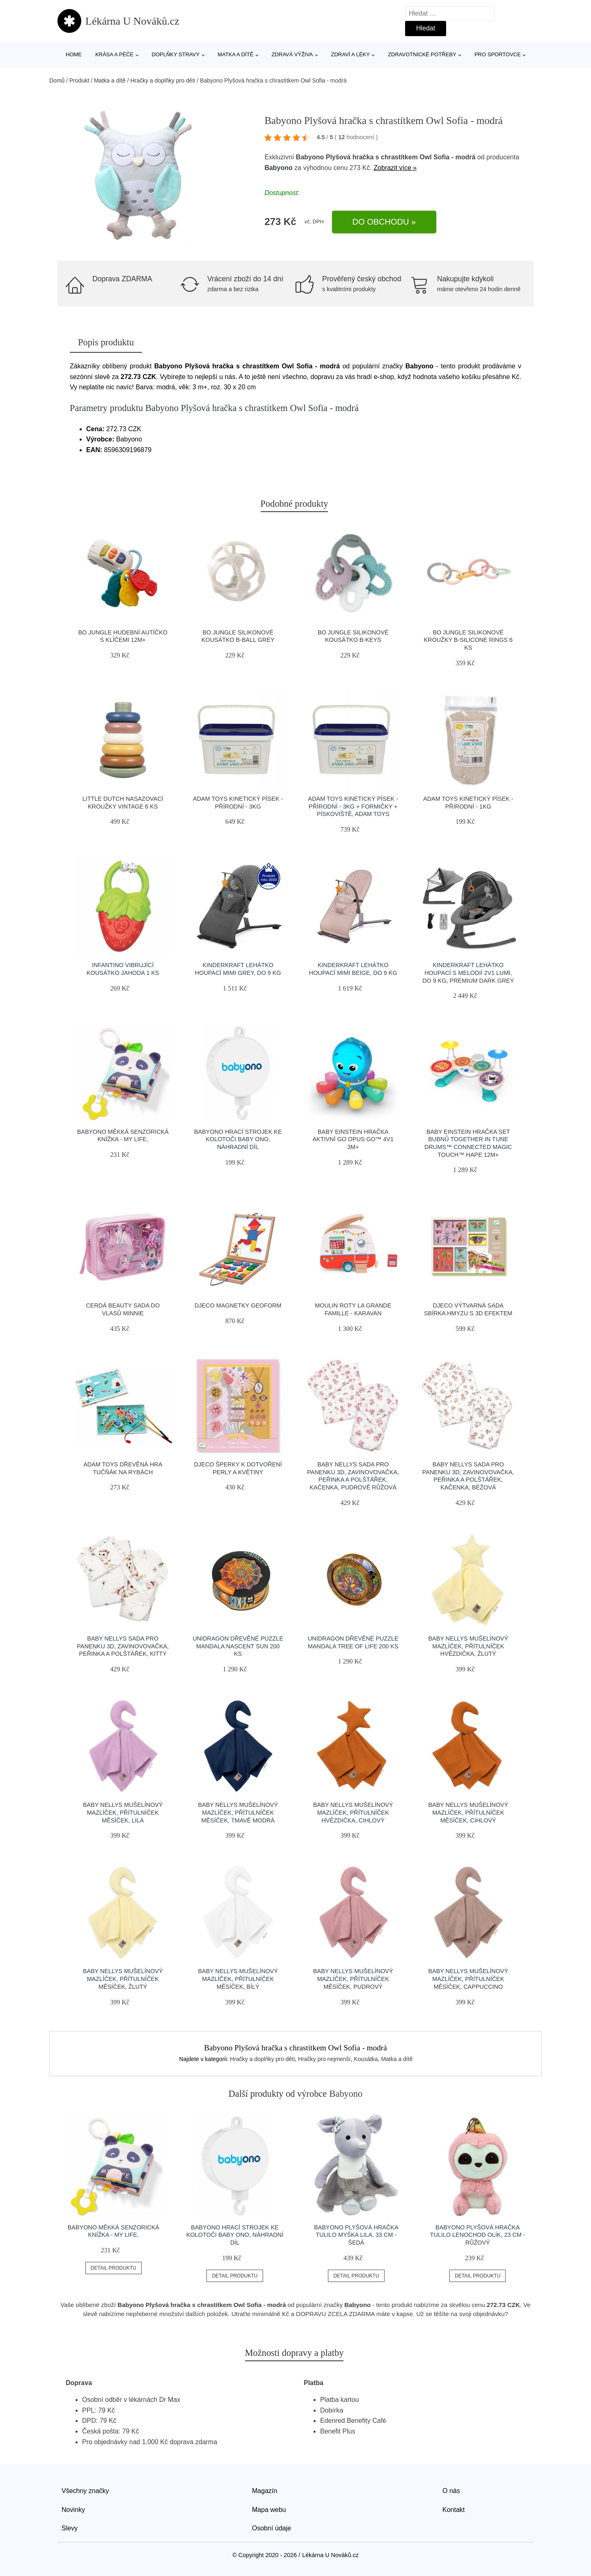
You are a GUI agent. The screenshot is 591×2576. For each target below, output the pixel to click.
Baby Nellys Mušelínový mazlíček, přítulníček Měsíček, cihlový (468, 1812)
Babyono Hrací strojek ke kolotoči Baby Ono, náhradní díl (238, 1139)
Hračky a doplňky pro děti (163, 80)
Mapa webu (269, 2509)
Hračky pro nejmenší (324, 2059)
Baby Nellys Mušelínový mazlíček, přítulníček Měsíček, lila (123, 1812)
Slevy (70, 2528)
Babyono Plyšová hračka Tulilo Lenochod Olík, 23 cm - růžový (477, 2235)
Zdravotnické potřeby (422, 54)
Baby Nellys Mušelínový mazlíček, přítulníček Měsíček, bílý (238, 1979)
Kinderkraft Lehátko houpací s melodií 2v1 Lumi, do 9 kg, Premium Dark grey (468, 973)
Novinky (73, 2509)
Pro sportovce (497, 54)
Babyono (278, 167)
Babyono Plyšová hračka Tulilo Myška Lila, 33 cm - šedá (356, 2235)
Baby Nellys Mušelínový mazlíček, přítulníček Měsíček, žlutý (123, 1979)
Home (74, 54)
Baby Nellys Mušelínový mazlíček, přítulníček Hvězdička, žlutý (468, 1646)
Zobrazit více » (395, 167)
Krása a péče (114, 54)
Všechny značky (85, 2490)
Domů (56, 80)
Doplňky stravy (176, 54)
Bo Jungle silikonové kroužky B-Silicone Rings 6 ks (468, 640)
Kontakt (453, 2509)
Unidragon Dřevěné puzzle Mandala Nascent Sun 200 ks (237, 1646)
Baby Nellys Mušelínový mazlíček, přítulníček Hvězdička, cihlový (353, 1812)
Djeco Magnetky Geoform (238, 1305)
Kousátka (366, 2059)
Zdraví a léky (350, 54)
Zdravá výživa (292, 54)
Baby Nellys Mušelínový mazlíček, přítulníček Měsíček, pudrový (353, 1979)
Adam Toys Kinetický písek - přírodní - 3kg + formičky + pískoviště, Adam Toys (353, 806)
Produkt (79, 80)
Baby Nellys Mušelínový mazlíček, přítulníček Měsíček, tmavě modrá (238, 1812)
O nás (451, 2490)
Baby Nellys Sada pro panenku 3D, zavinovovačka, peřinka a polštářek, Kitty (123, 1646)
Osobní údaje (271, 2528)
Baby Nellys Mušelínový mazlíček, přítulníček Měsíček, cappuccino (468, 1979)
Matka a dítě (235, 54)
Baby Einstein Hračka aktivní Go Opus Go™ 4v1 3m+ (353, 1139)
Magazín (264, 2490)
